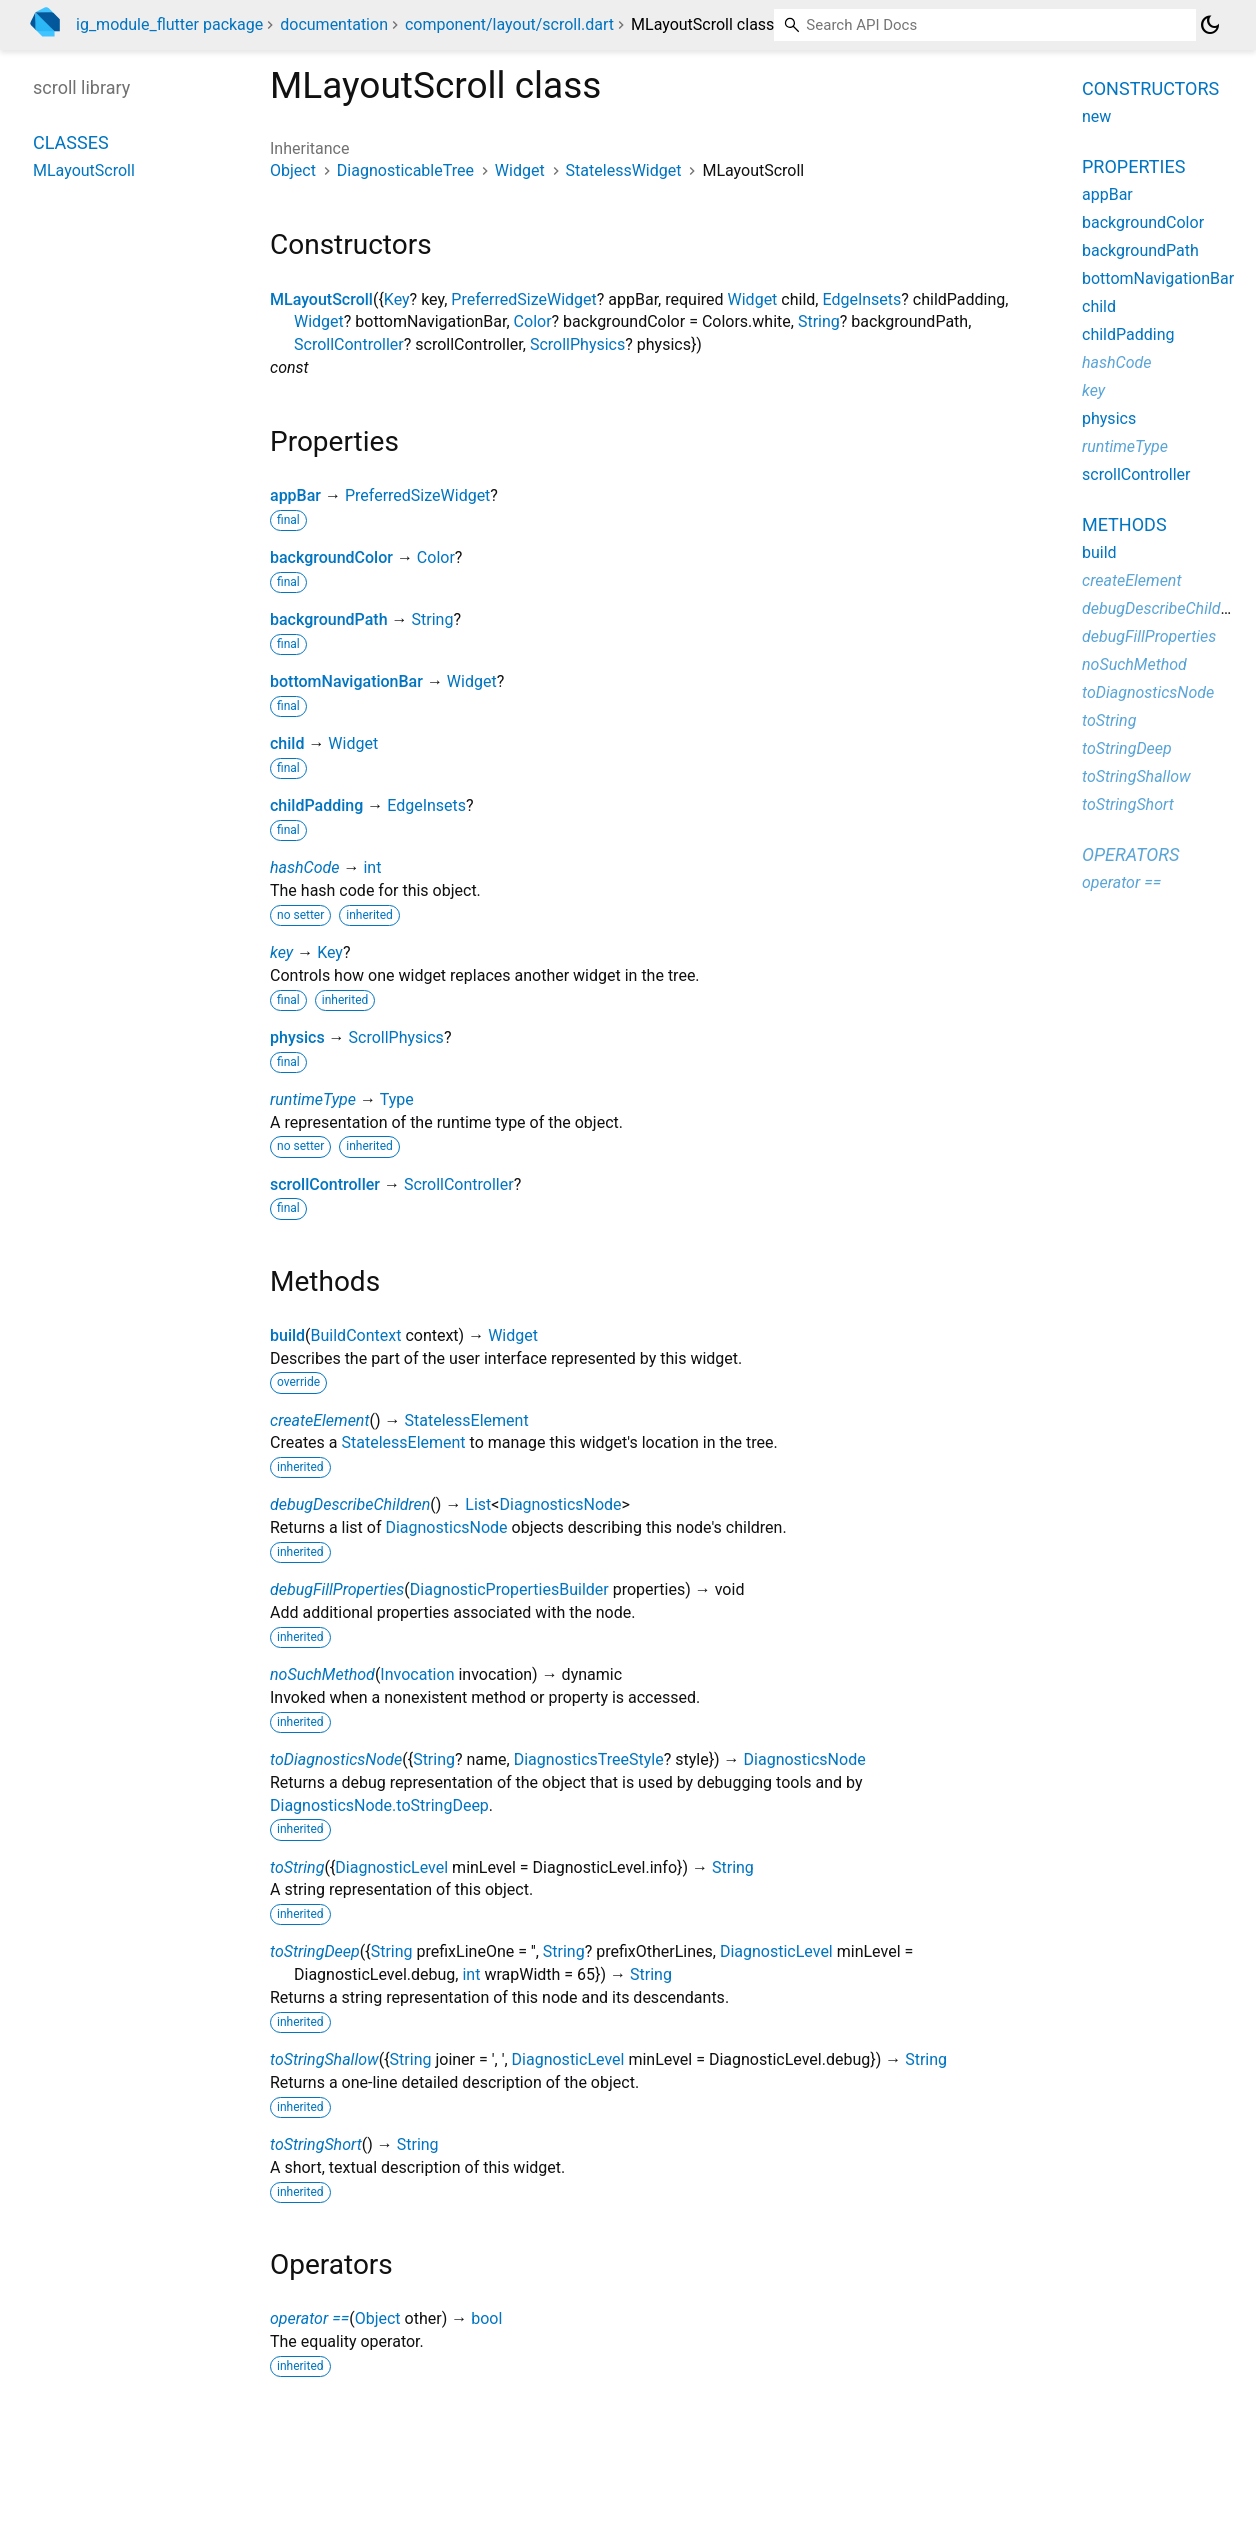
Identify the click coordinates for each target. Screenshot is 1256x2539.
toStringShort (316, 2144)
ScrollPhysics (577, 344)
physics (297, 1037)
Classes (71, 142)
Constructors (1150, 88)
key (281, 952)
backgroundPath (329, 619)
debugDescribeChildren (350, 1504)
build (287, 1335)
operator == (309, 2318)
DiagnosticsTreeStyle (589, 1759)
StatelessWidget (624, 170)
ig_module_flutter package (169, 24)
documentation (334, 24)
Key (397, 299)
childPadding (316, 805)
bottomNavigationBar (346, 681)
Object (293, 170)
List (478, 1504)
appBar (295, 495)
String (819, 321)
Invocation (417, 1674)
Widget (520, 170)
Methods (1124, 524)
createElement (320, 1420)
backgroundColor (331, 557)
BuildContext (356, 1335)
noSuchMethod (322, 1674)
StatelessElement (467, 1420)
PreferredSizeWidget (523, 299)
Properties (1133, 166)
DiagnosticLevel (391, 1867)
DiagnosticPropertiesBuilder (509, 1589)
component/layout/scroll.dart (509, 24)
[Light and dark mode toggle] (1210, 25)
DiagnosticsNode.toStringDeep (379, 1805)
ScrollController (349, 344)
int (372, 867)
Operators (1130, 854)
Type (397, 1099)
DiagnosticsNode (560, 1504)
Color (533, 321)
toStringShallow (324, 2059)
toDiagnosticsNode (336, 1759)
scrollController (325, 1184)
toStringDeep (315, 1951)
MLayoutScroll (321, 299)
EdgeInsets (861, 299)
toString (297, 1867)
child (287, 743)
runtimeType (313, 1099)
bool (486, 2318)
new (1096, 116)
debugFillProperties (337, 1589)
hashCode (304, 867)
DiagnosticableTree (405, 170)
